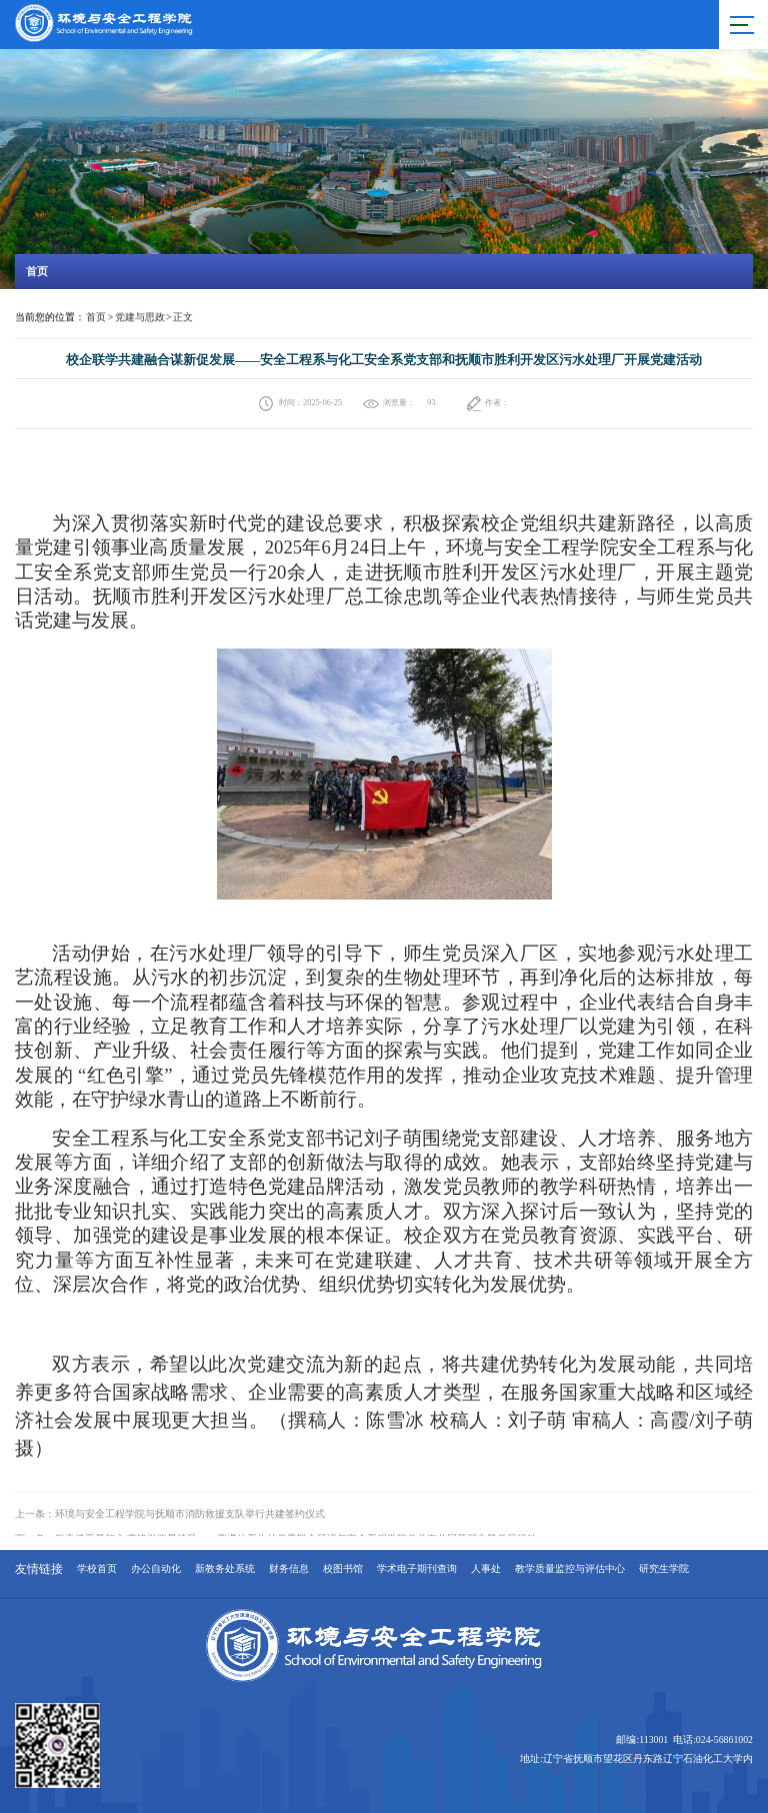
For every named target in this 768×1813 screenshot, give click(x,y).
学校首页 (97, 1569)
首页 (96, 317)
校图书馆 (343, 1569)
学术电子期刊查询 (417, 1569)
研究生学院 (664, 1569)
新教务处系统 (225, 1569)
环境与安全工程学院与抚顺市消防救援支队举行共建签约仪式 (190, 1531)
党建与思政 (140, 317)
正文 (183, 317)
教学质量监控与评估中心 (570, 1569)
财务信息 (289, 1569)
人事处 (486, 1569)
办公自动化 (156, 1569)
